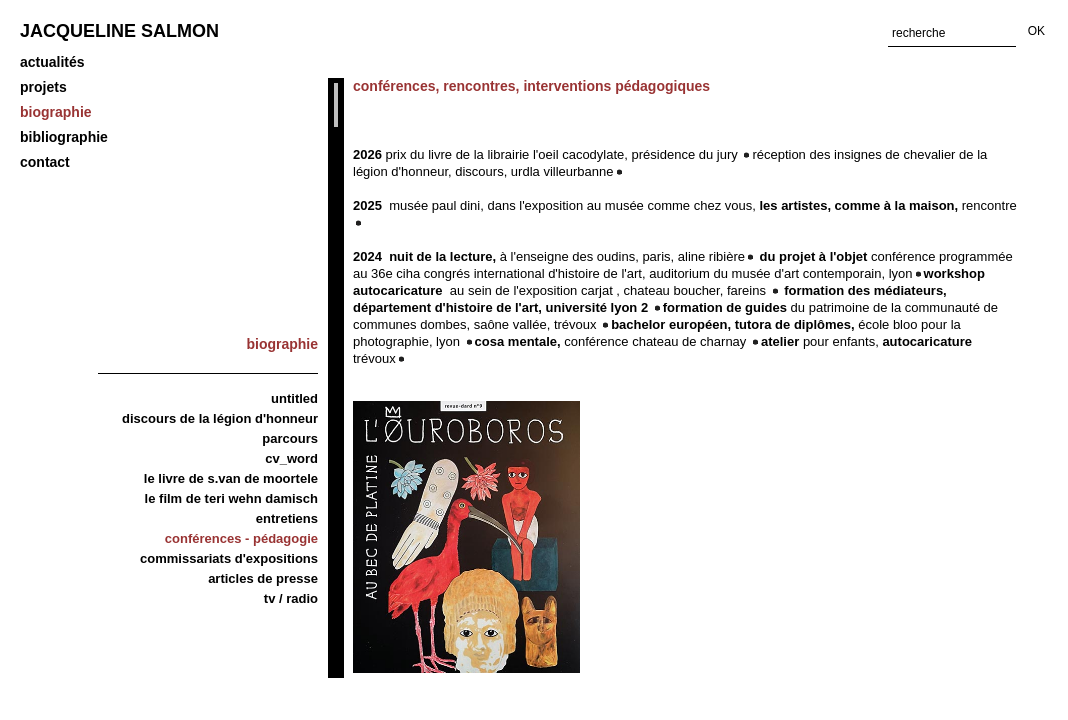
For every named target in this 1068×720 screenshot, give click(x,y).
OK (1036, 31)
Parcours (290, 438)
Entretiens (287, 518)
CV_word (291, 458)
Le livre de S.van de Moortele (231, 478)
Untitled (294, 398)
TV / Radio (291, 598)
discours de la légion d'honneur (220, 418)
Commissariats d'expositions (229, 558)
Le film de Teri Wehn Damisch (231, 498)
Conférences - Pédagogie (241, 538)
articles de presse (263, 578)
